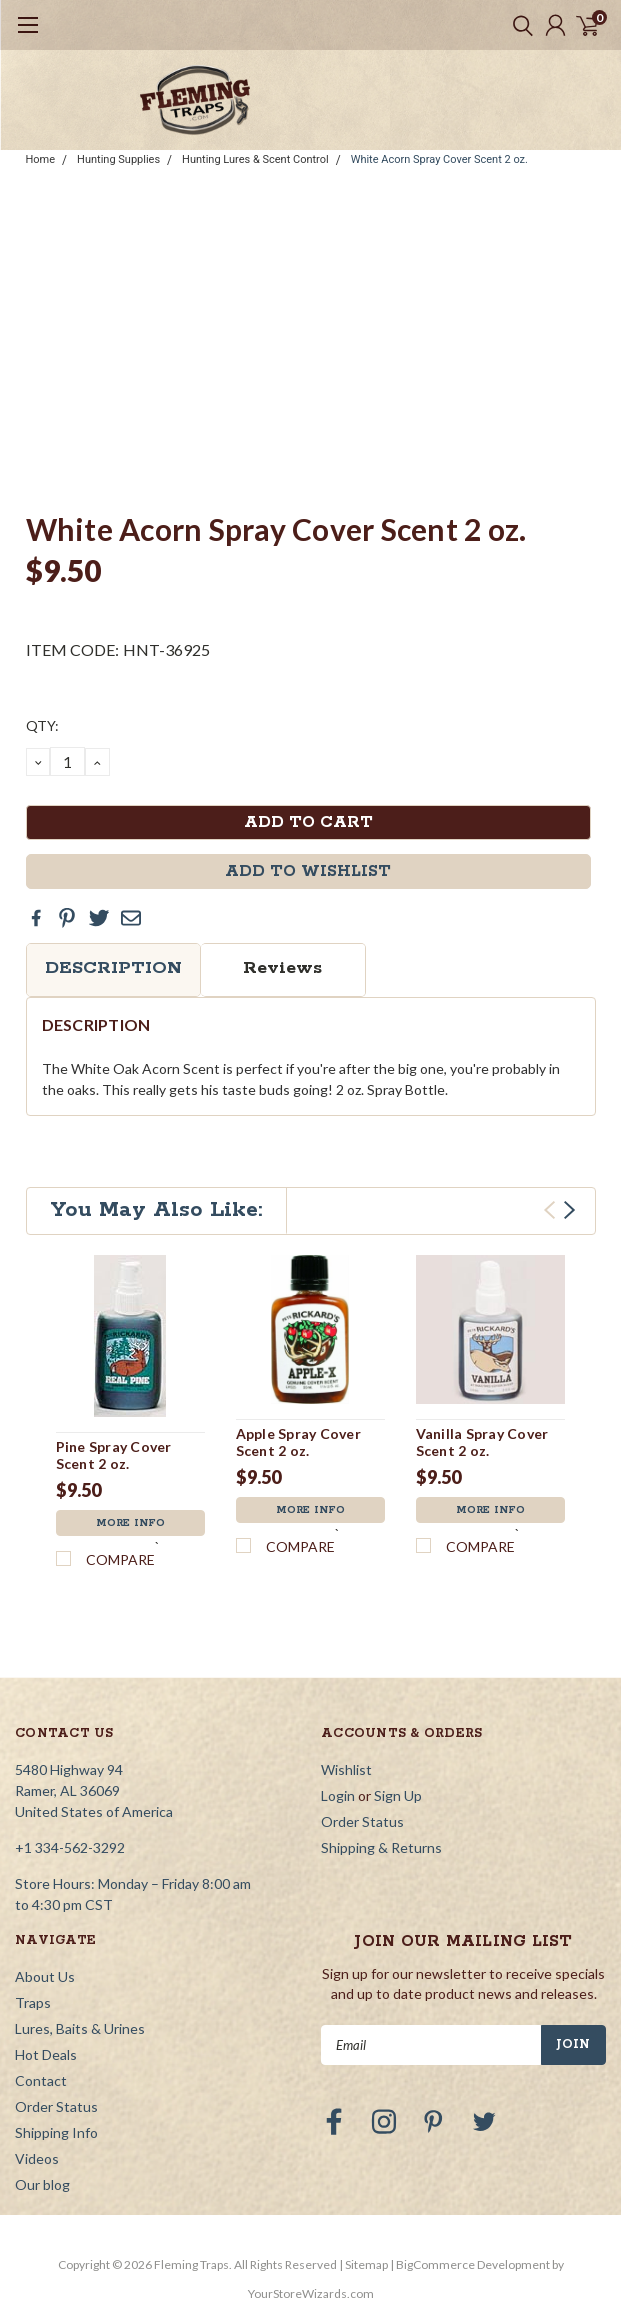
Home (41, 159)
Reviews (282, 968)
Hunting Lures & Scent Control (255, 159)
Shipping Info (56, 2132)
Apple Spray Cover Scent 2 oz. (298, 1442)
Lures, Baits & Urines (80, 2028)
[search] (518, 25)
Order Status (362, 1821)
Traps (33, 2002)
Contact (41, 2080)
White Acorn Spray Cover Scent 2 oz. (439, 159)
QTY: (42, 725)
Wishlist (346, 1769)
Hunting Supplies (118, 159)
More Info (130, 1523)
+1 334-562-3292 (70, 1847)
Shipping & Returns (381, 1847)
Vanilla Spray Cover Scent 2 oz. (482, 1442)
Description (113, 968)
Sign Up (398, 1795)
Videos (37, 2158)
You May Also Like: (156, 1210)
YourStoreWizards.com (311, 2293)
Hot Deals (46, 2054)
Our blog (42, 2184)
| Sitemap (363, 2264)
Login (338, 1795)
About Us (45, 1976)
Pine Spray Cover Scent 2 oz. (114, 1455)
